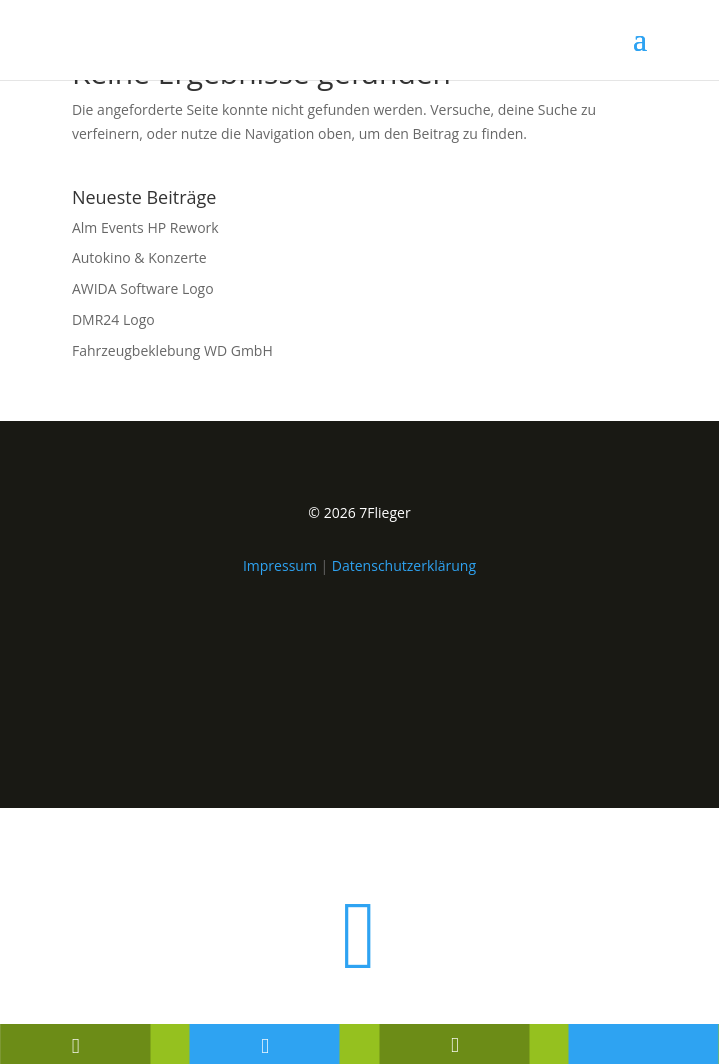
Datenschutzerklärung (404, 565)
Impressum (280, 565)
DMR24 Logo (113, 319)
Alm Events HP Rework (145, 227)
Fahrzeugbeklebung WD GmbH (172, 350)
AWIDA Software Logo (143, 288)
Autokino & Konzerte (139, 257)
